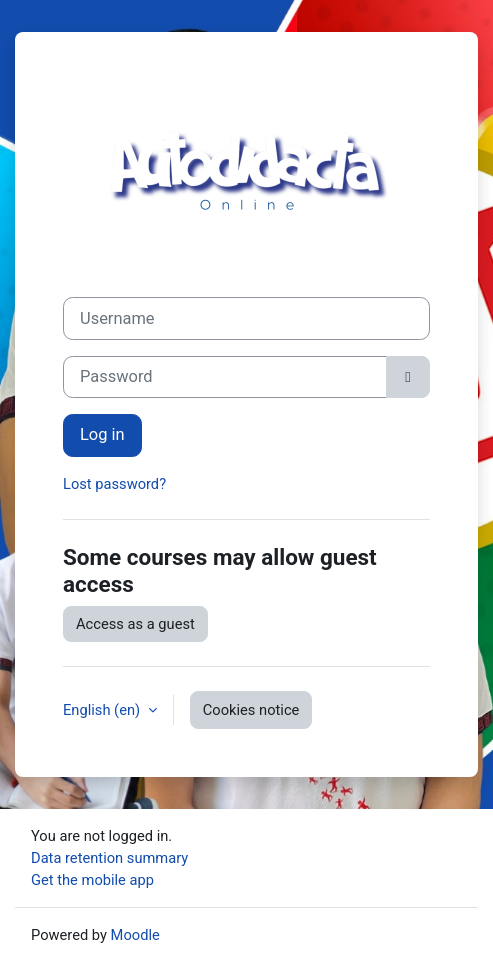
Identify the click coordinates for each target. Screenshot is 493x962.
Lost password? (114, 484)
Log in (102, 434)
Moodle (135, 935)
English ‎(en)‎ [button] (103, 710)
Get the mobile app (92, 880)
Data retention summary (109, 858)
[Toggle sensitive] (408, 377)
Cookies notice (251, 710)
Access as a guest (135, 624)
